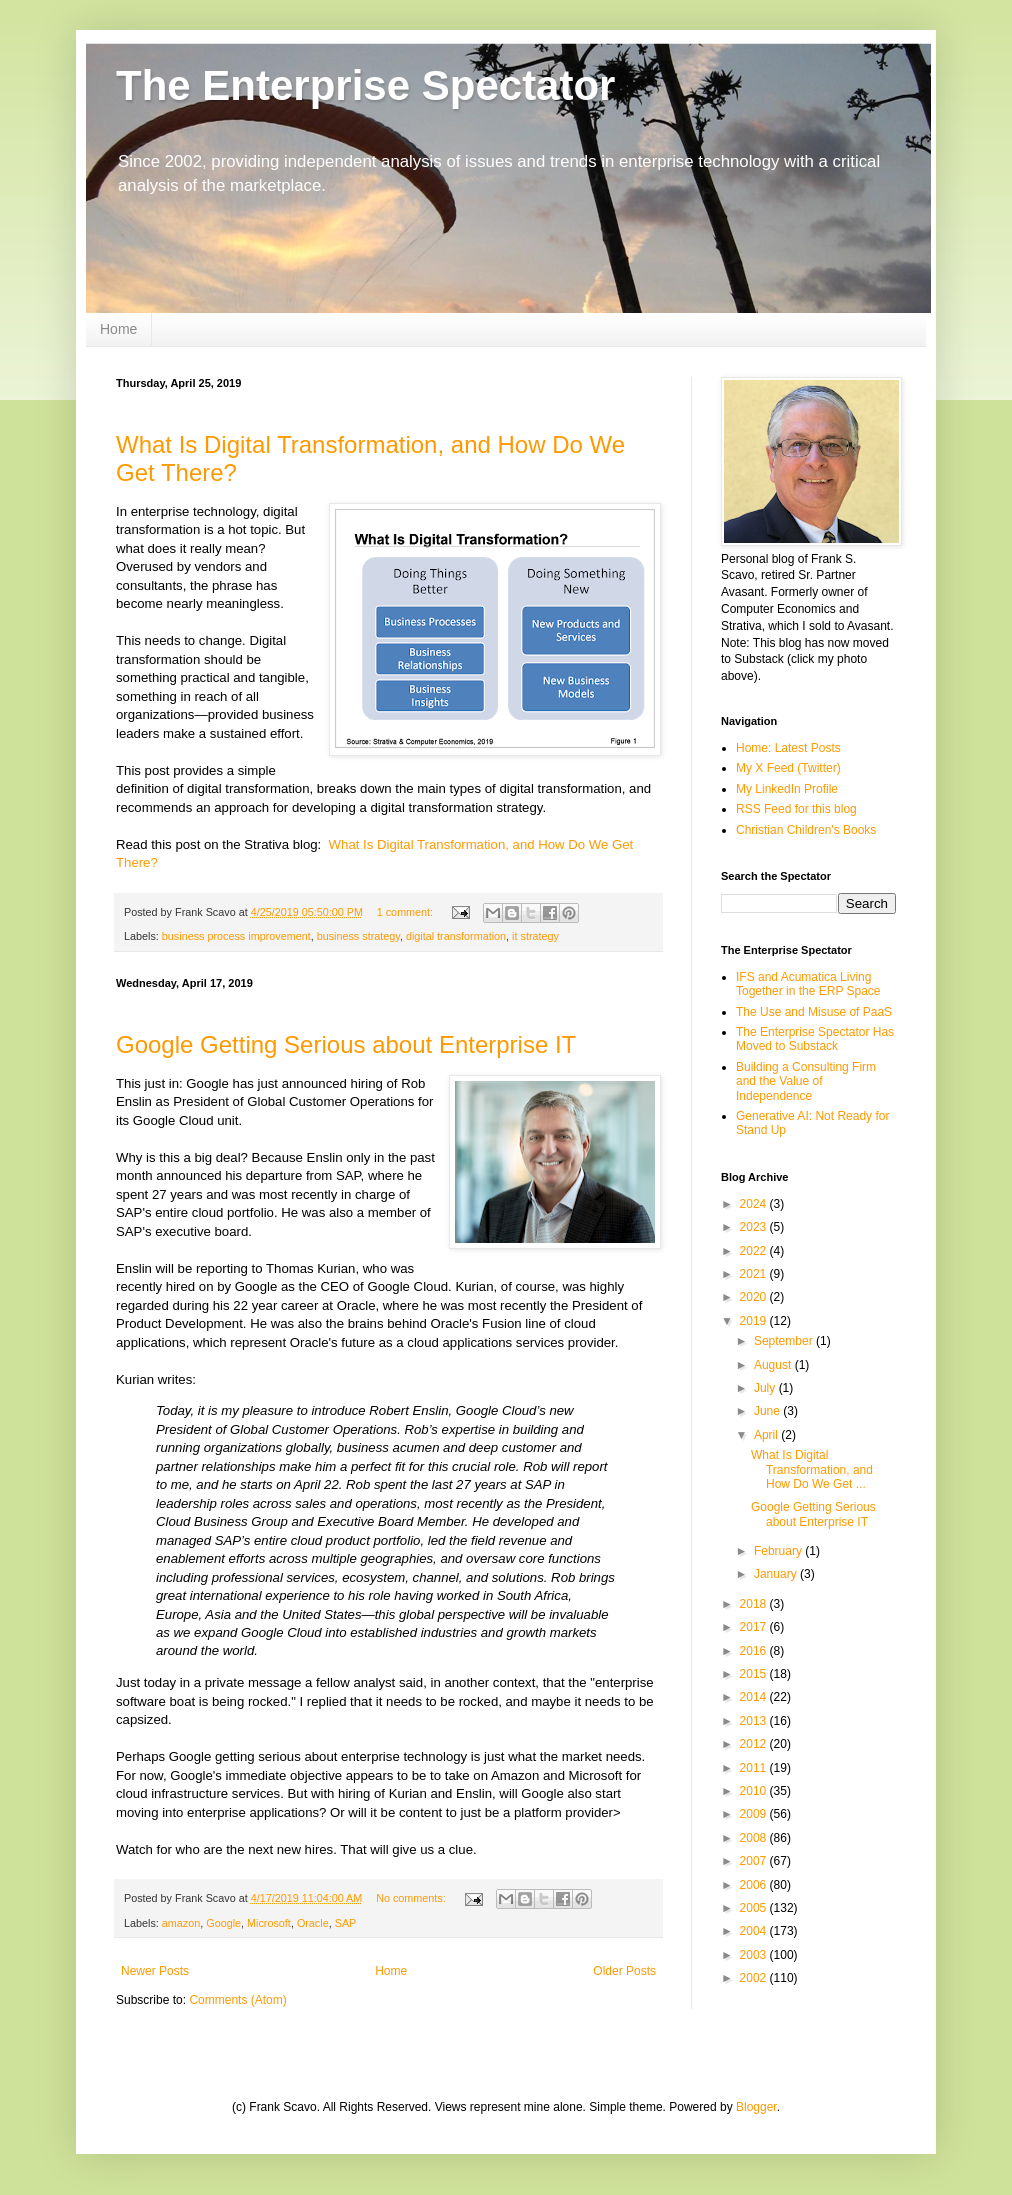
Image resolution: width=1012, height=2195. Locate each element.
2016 (755, 1651)
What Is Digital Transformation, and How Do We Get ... (812, 1469)
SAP (346, 1923)
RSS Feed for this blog (796, 809)
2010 (755, 1791)
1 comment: (406, 912)
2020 (755, 1297)
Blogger (756, 2107)
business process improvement (236, 936)
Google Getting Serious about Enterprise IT (346, 1044)
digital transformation (456, 936)
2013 (755, 1721)
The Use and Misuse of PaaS (814, 1012)
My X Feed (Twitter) (788, 768)
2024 (755, 1204)
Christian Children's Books (806, 830)
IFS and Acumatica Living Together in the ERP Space (808, 984)
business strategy (358, 936)
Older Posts (624, 1971)
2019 (755, 1321)
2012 (755, 1744)
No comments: (412, 1898)
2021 (755, 1274)
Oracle (313, 1923)
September (785, 1341)
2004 (755, 1931)
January (777, 1574)
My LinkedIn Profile (787, 789)
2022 (755, 1251)
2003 (755, 1955)
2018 (755, 1604)
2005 (755, 1908)
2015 (755, 1674)
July (766, 1388)
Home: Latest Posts (788, 748)
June (768, 1411)
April (767, 1435)
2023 (755, 1227)
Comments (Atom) (237, 2000)
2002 (755, 1978)
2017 (755, 1627)
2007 (755, 1861)
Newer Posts (155, 1971)
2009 (755, 1814)
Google (223, 1923)
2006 (755, 1885)
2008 (755, 1838)
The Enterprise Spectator (365, 85)
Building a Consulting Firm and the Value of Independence (806, 1081)
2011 (755, 1768)
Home (118, 329)
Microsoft (269, 1923)
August (774, 1365)
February (779, 1551)
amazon (181, 1923)
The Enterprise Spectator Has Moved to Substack (815, 1039)
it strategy (535, 936)
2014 (755, 1697)
